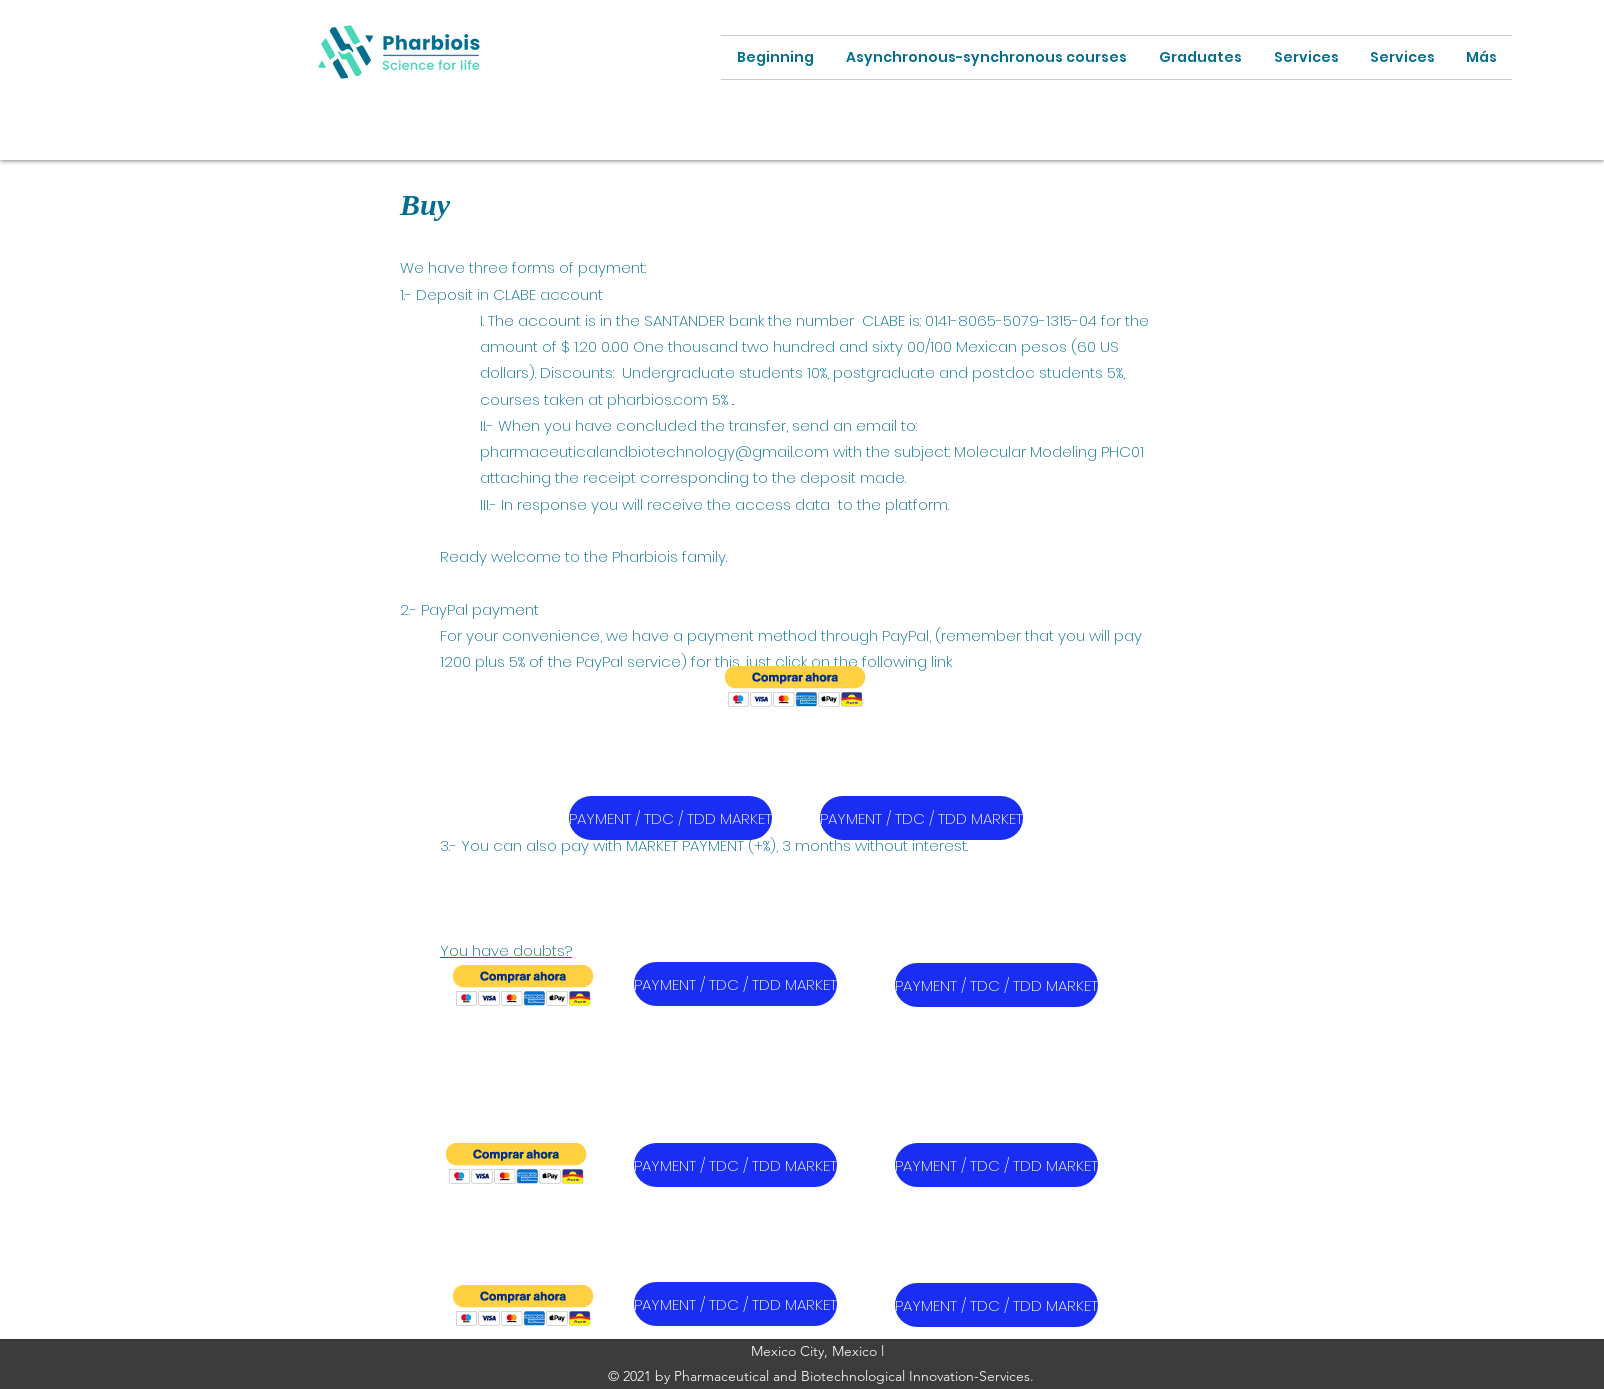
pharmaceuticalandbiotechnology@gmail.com (654, 451)
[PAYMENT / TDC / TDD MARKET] (670, 818)
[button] (795, 686)
